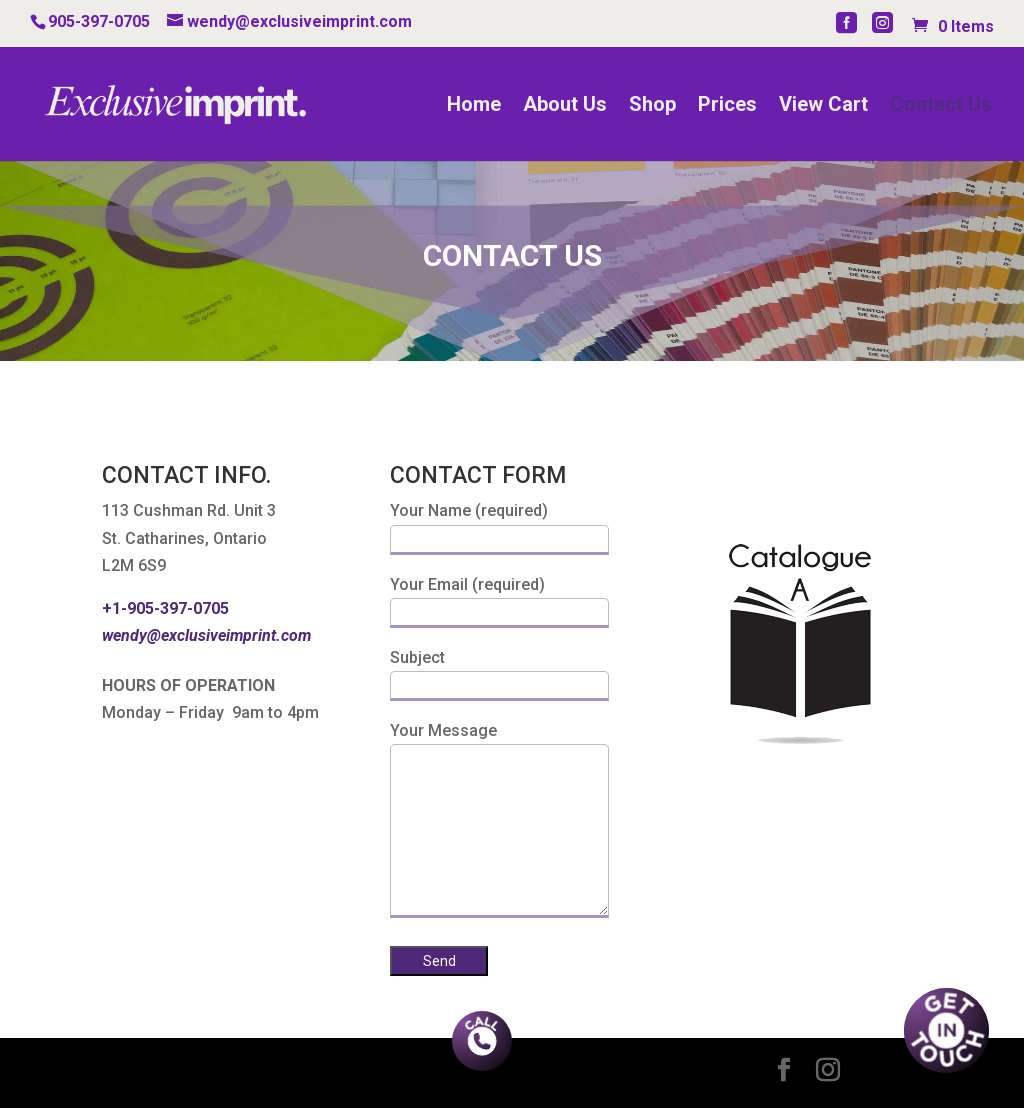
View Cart (823, 106)
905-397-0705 (99, 21)
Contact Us (941, 106)
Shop (652, 106)
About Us (565, 106)
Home (474, 106)
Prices (727, 106)
